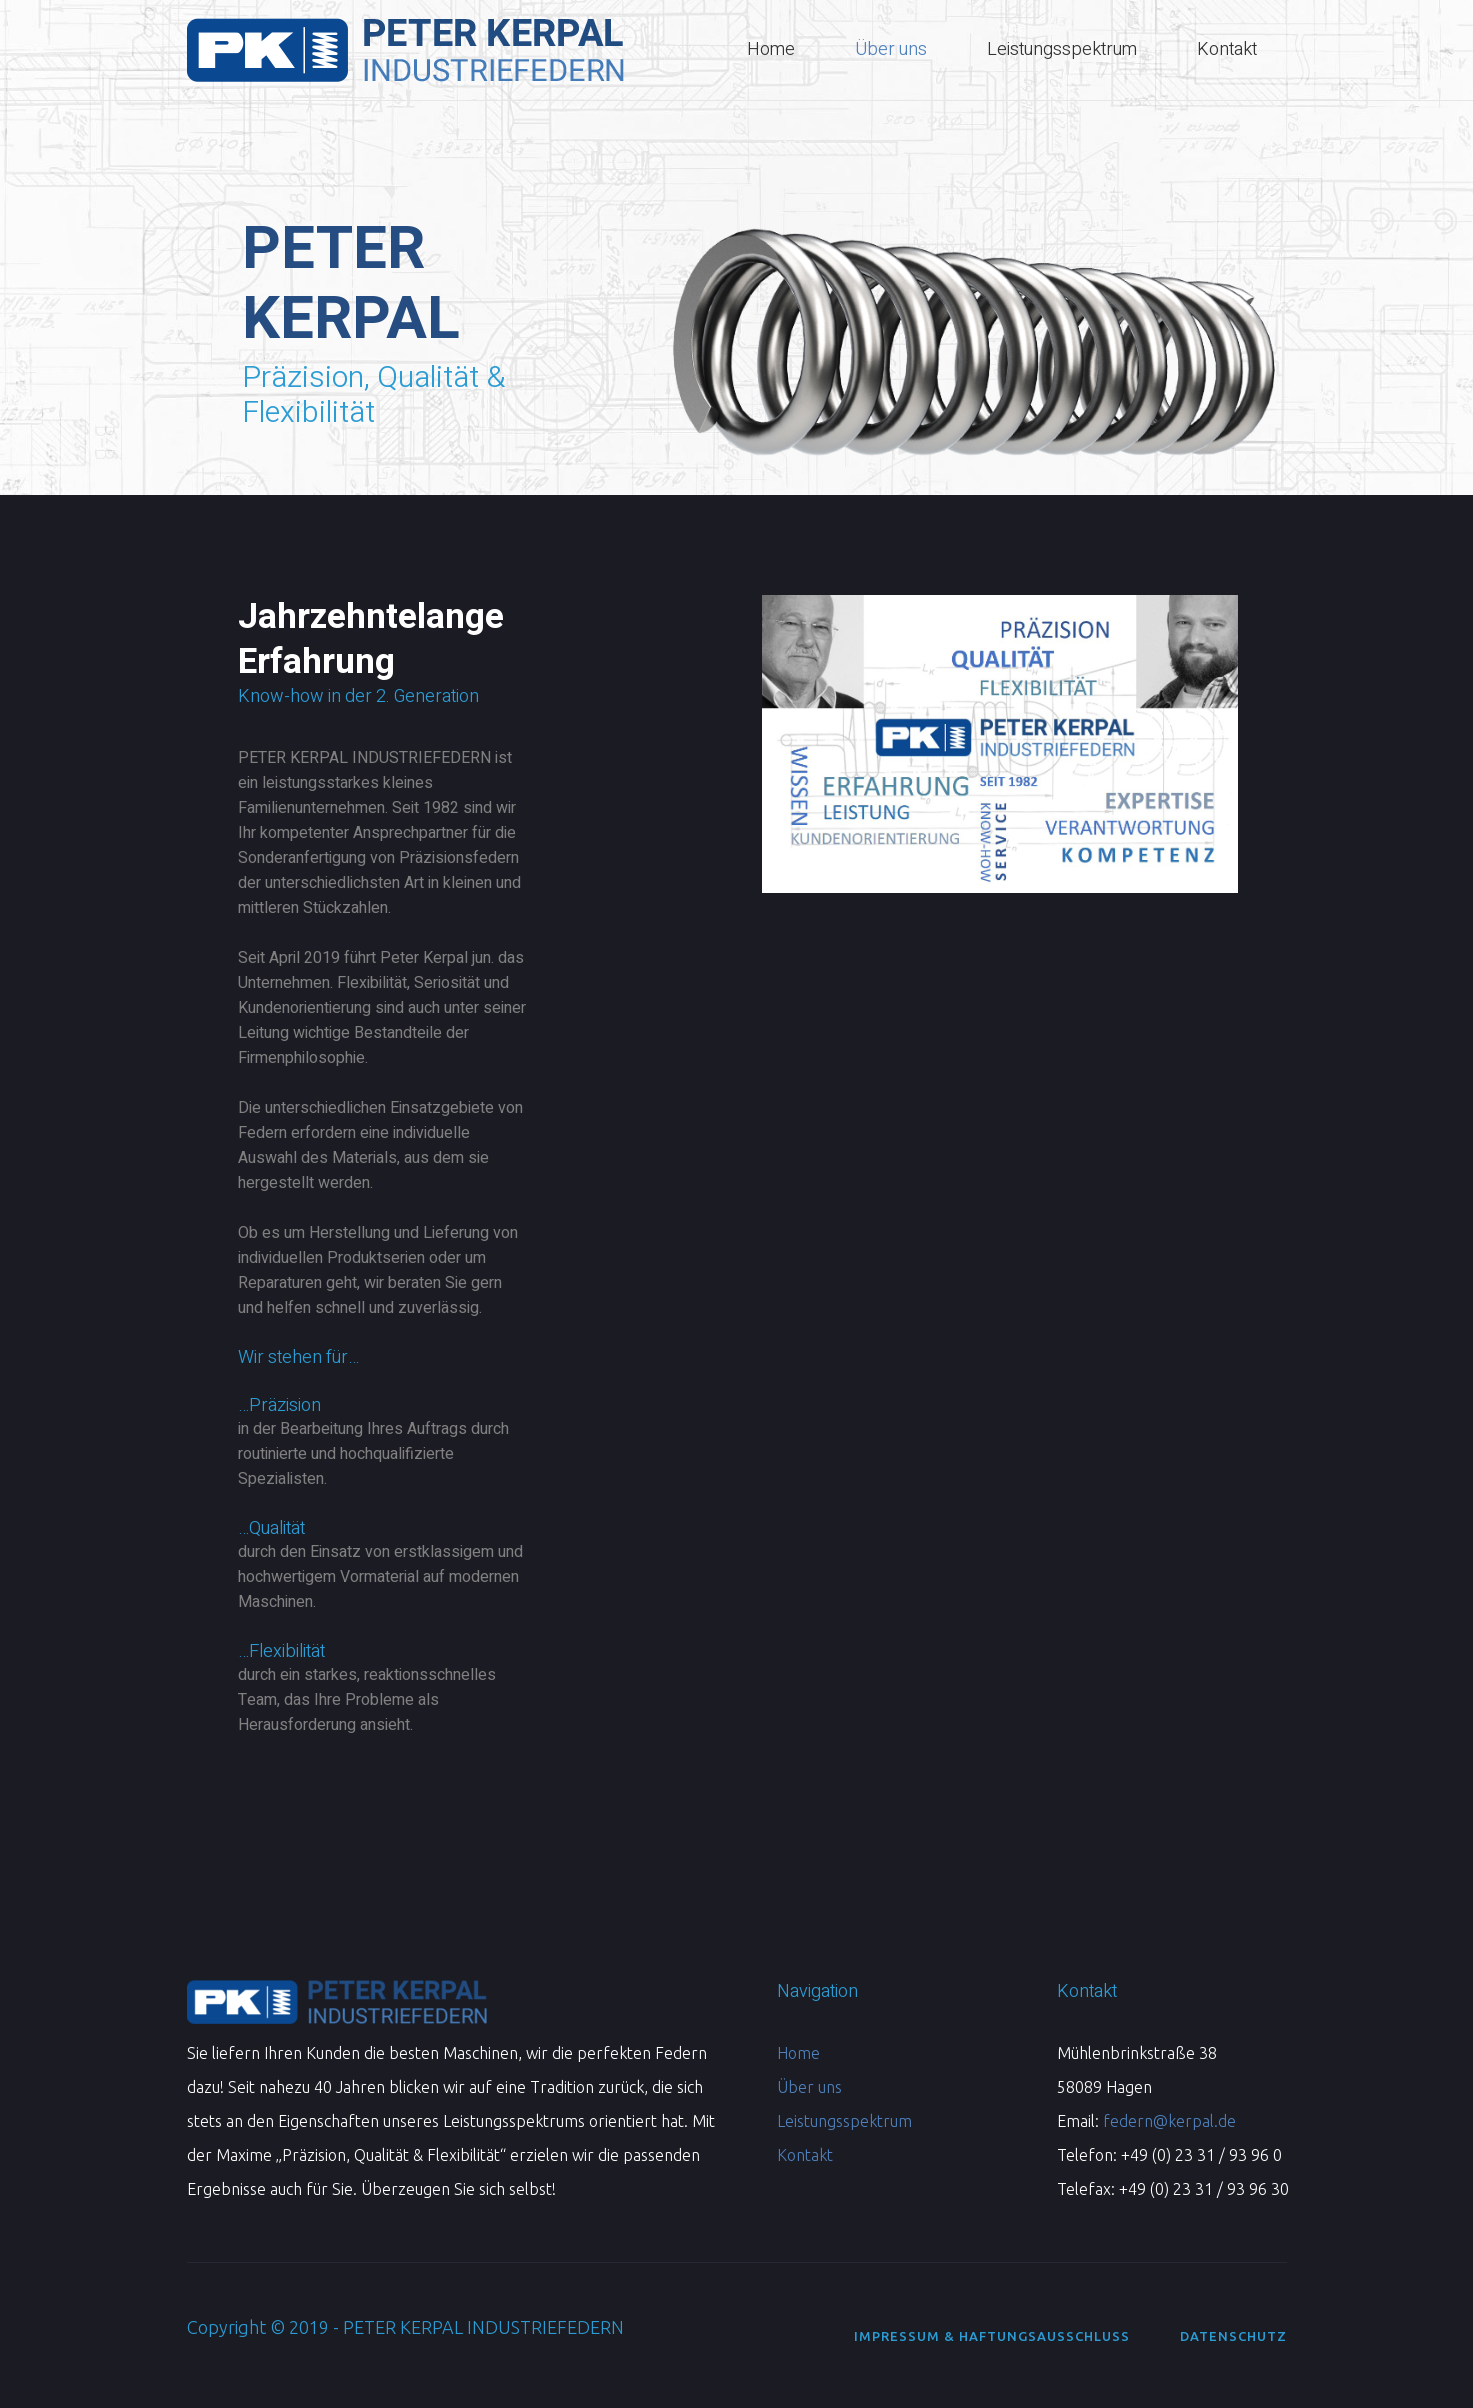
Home (798, 2053)
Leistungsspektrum (844, 2121)
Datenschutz (1233, 2336)
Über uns (809, 2087)
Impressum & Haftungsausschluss (992, 2336)
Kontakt (805, 2155)
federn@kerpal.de (1169, 2121)
